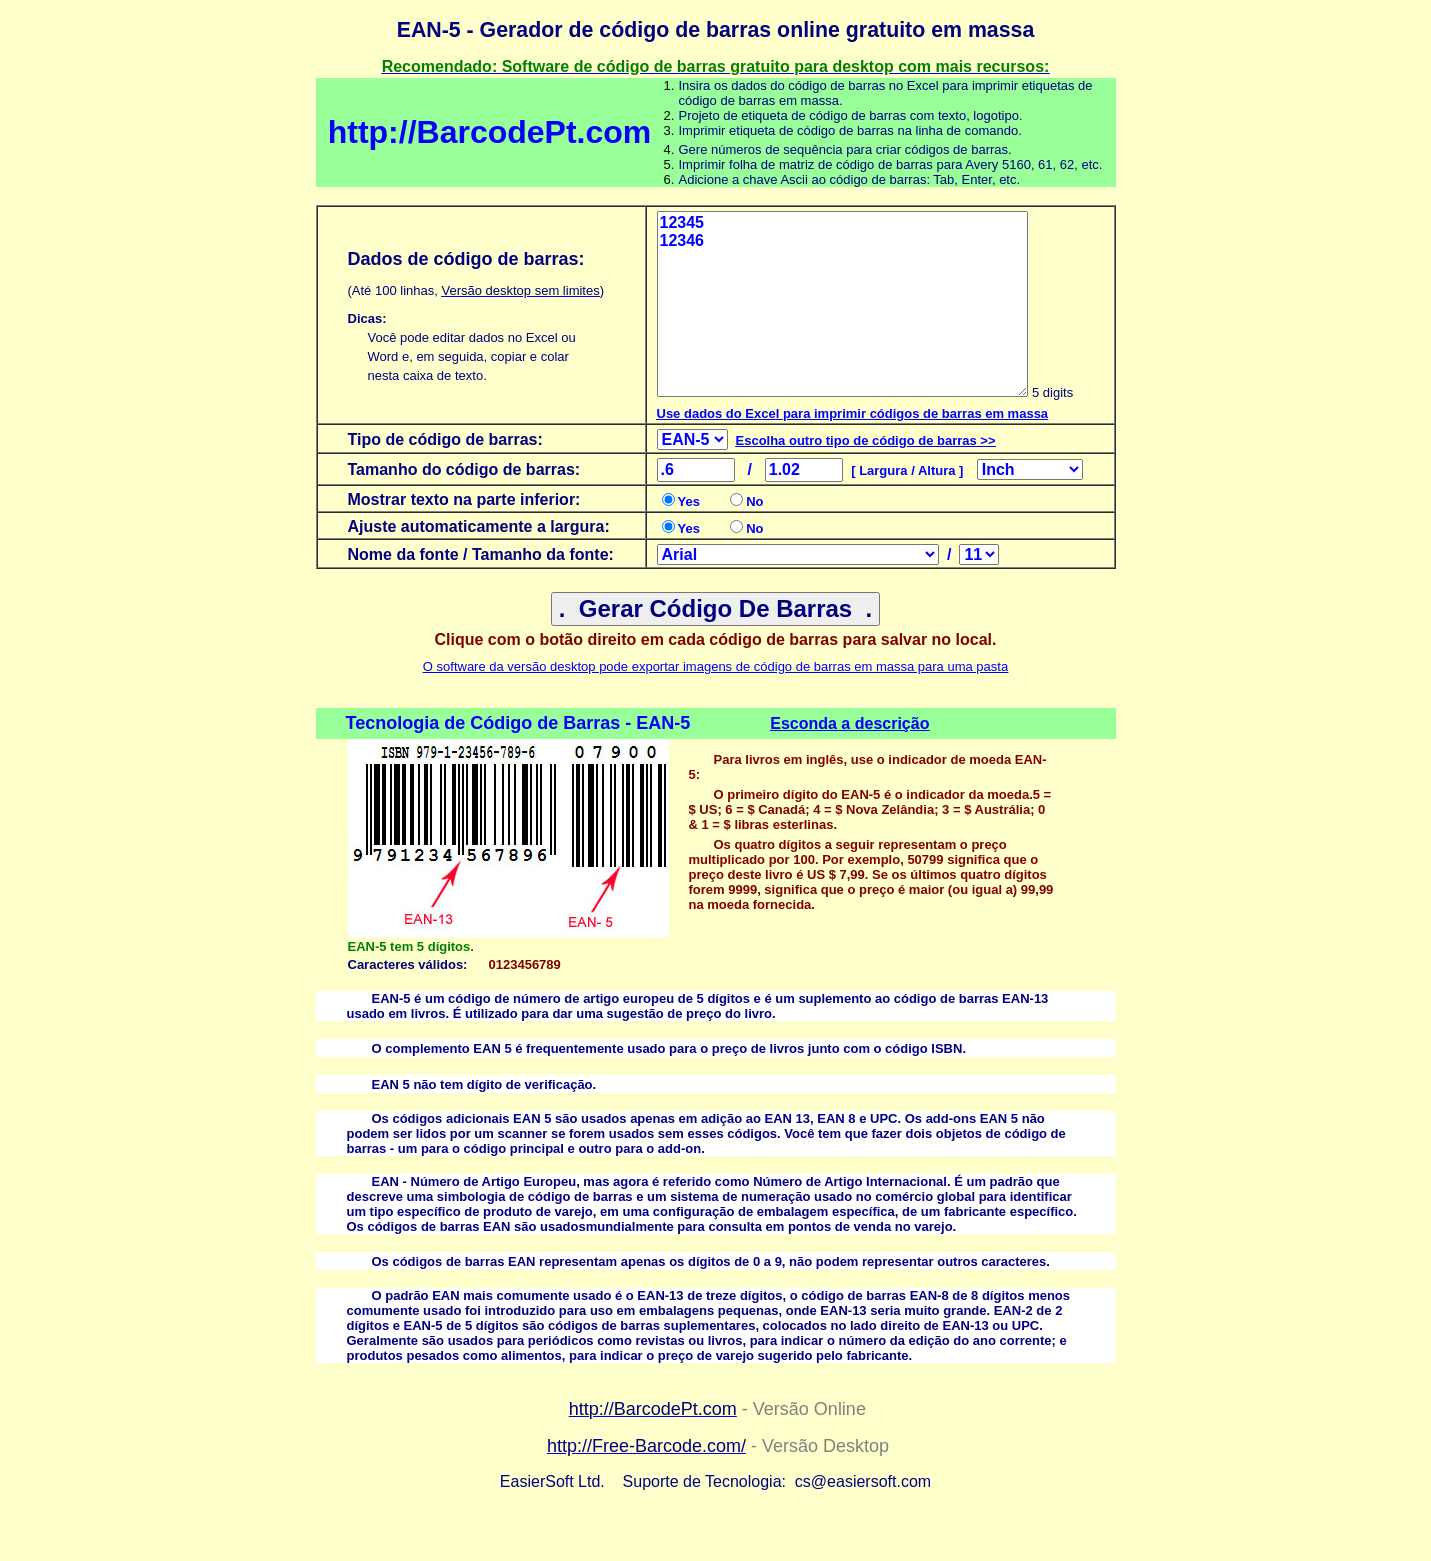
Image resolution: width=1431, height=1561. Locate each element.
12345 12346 (842, 304)
